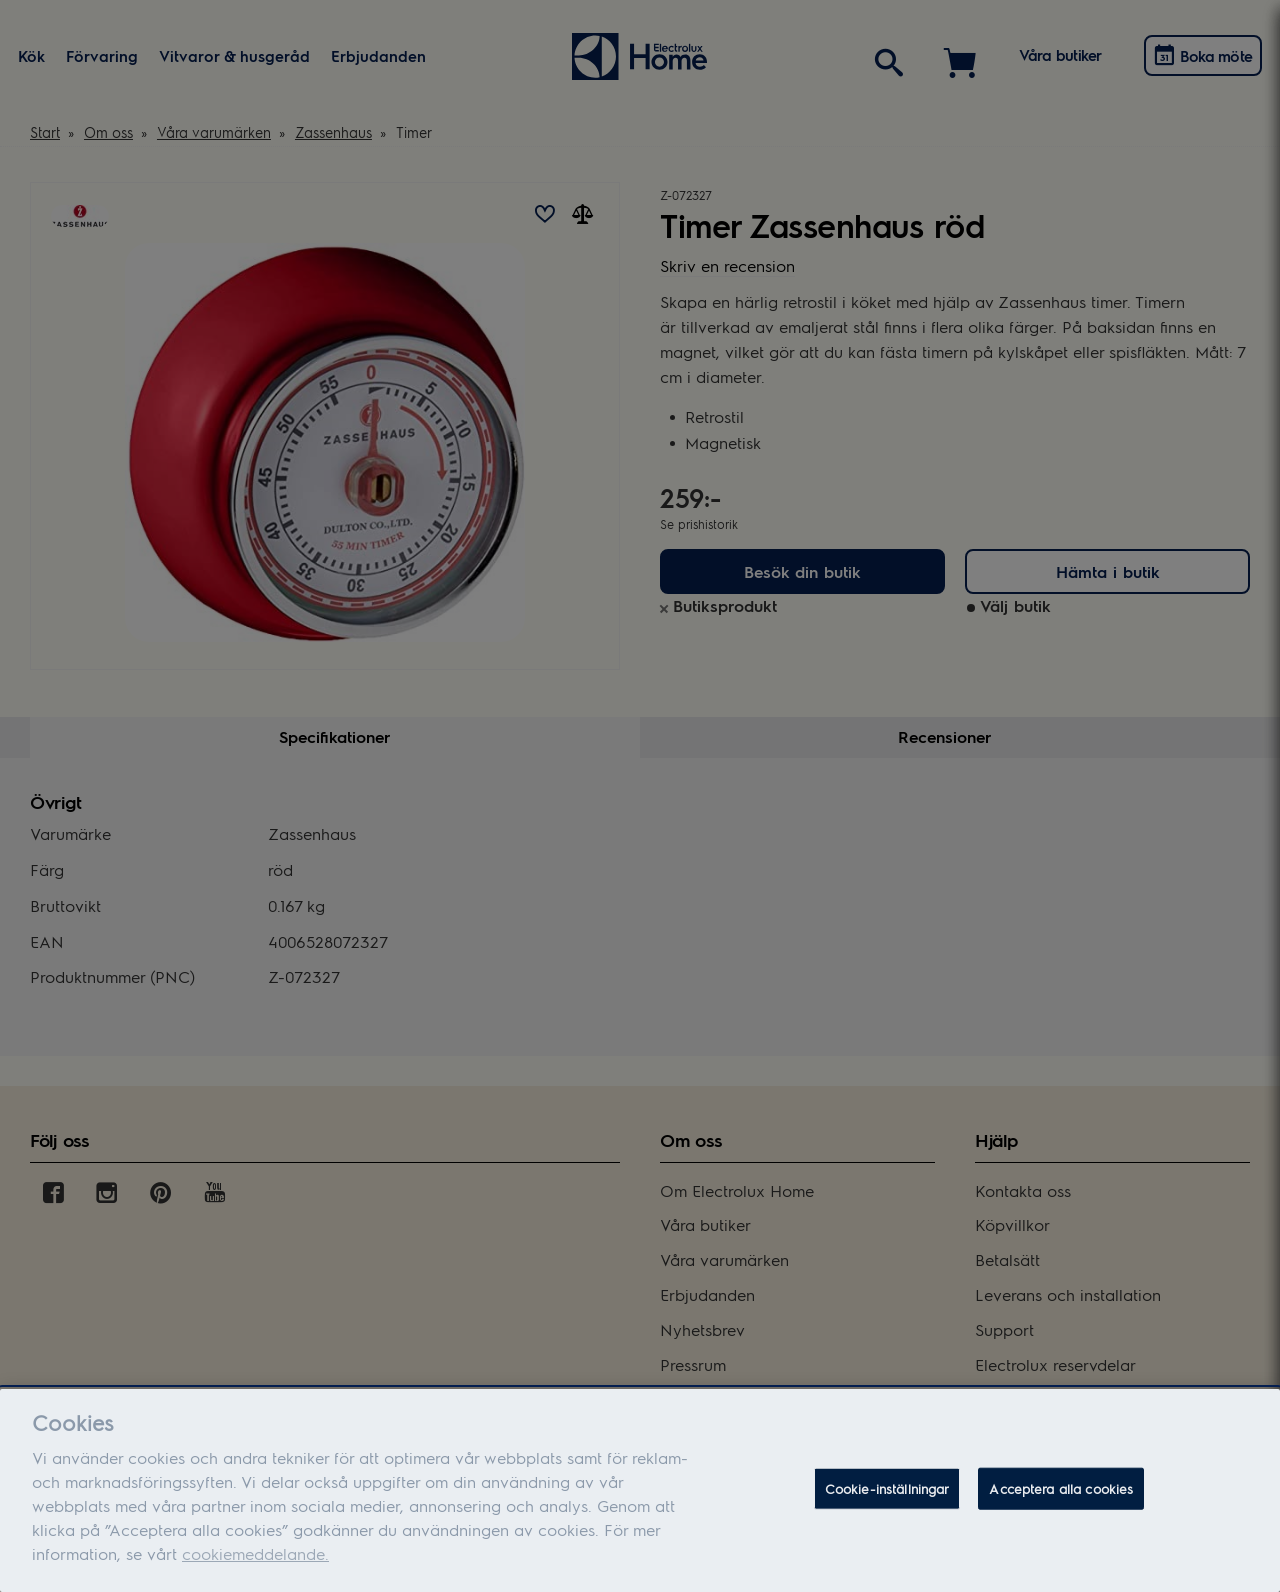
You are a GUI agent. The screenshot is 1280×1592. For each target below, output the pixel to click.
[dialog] (640, 1490)
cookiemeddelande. (255, 1553)
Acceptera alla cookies (1061, 1488)
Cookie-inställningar (887, 1488)
